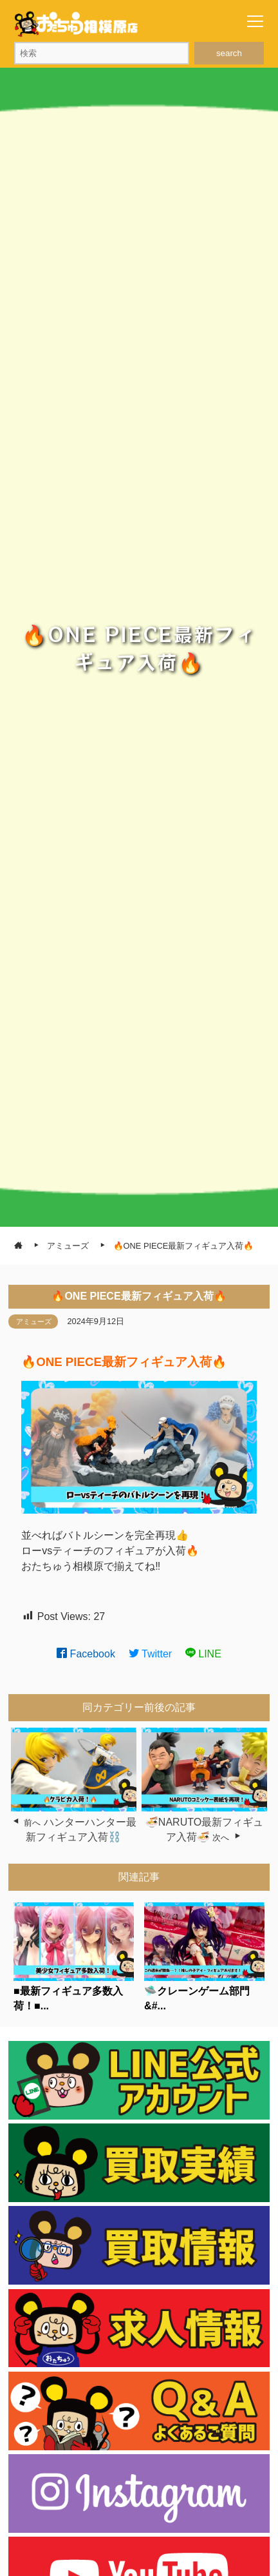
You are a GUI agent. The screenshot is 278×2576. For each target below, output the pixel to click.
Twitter (150, 1653)
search (229, 53)
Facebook (86, 1653)
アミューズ (33, 1321)
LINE (203, 1653)
